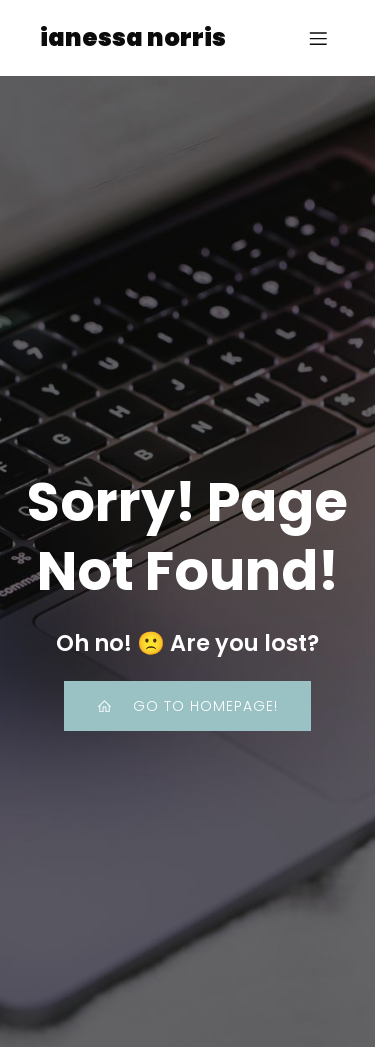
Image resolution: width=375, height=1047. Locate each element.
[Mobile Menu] (318, 38)
